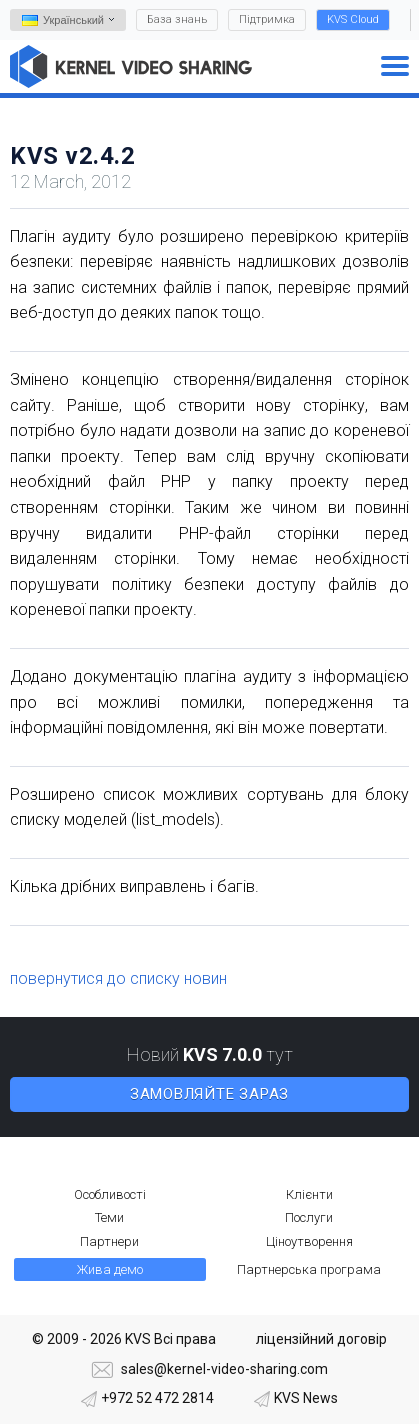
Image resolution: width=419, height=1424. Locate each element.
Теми (109, 1217)
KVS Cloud (353, 19)
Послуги (309, 1217)
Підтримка (267, 19)
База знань (177, 19)
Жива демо (110, 1269)
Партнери (109, 1241)
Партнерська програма (309, 1269)
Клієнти (309, 1194)
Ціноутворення (309, 1241)
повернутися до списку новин (118, 978)
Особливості (110, 1194)
